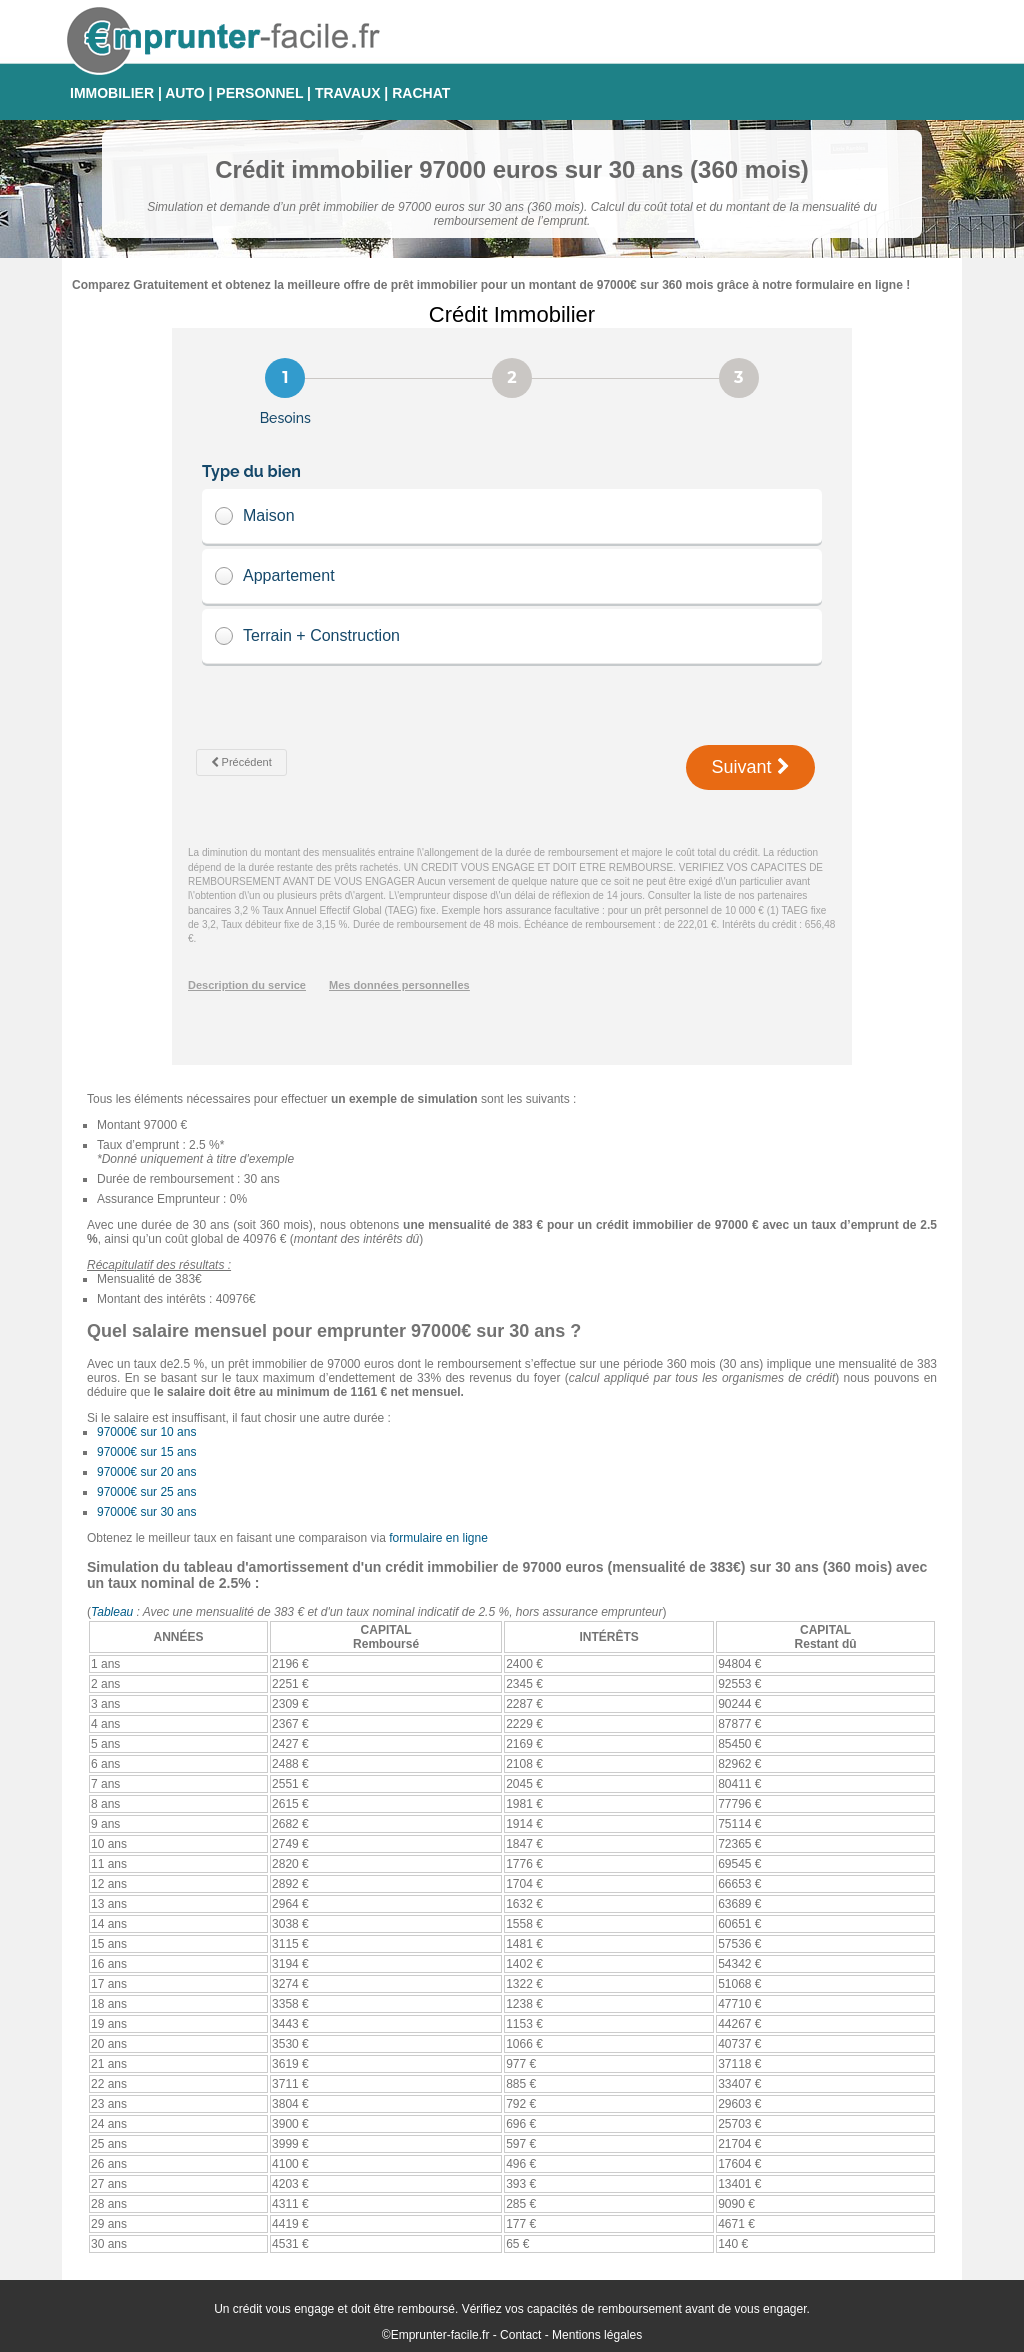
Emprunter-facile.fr (440, 2335)
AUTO (184, 93)
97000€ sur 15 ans (146, 1452)
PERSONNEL (259, 93)
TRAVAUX (348, 93)
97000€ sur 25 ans (146, 1492)
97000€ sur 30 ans (146, 1512)
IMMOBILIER (112, 93)
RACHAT (421, 93)
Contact (520, 2335)
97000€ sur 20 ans (146, 1472)
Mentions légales (597, 2335)
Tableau (112, 1612)
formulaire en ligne (438, 1538)
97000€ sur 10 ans (146, 1432)
